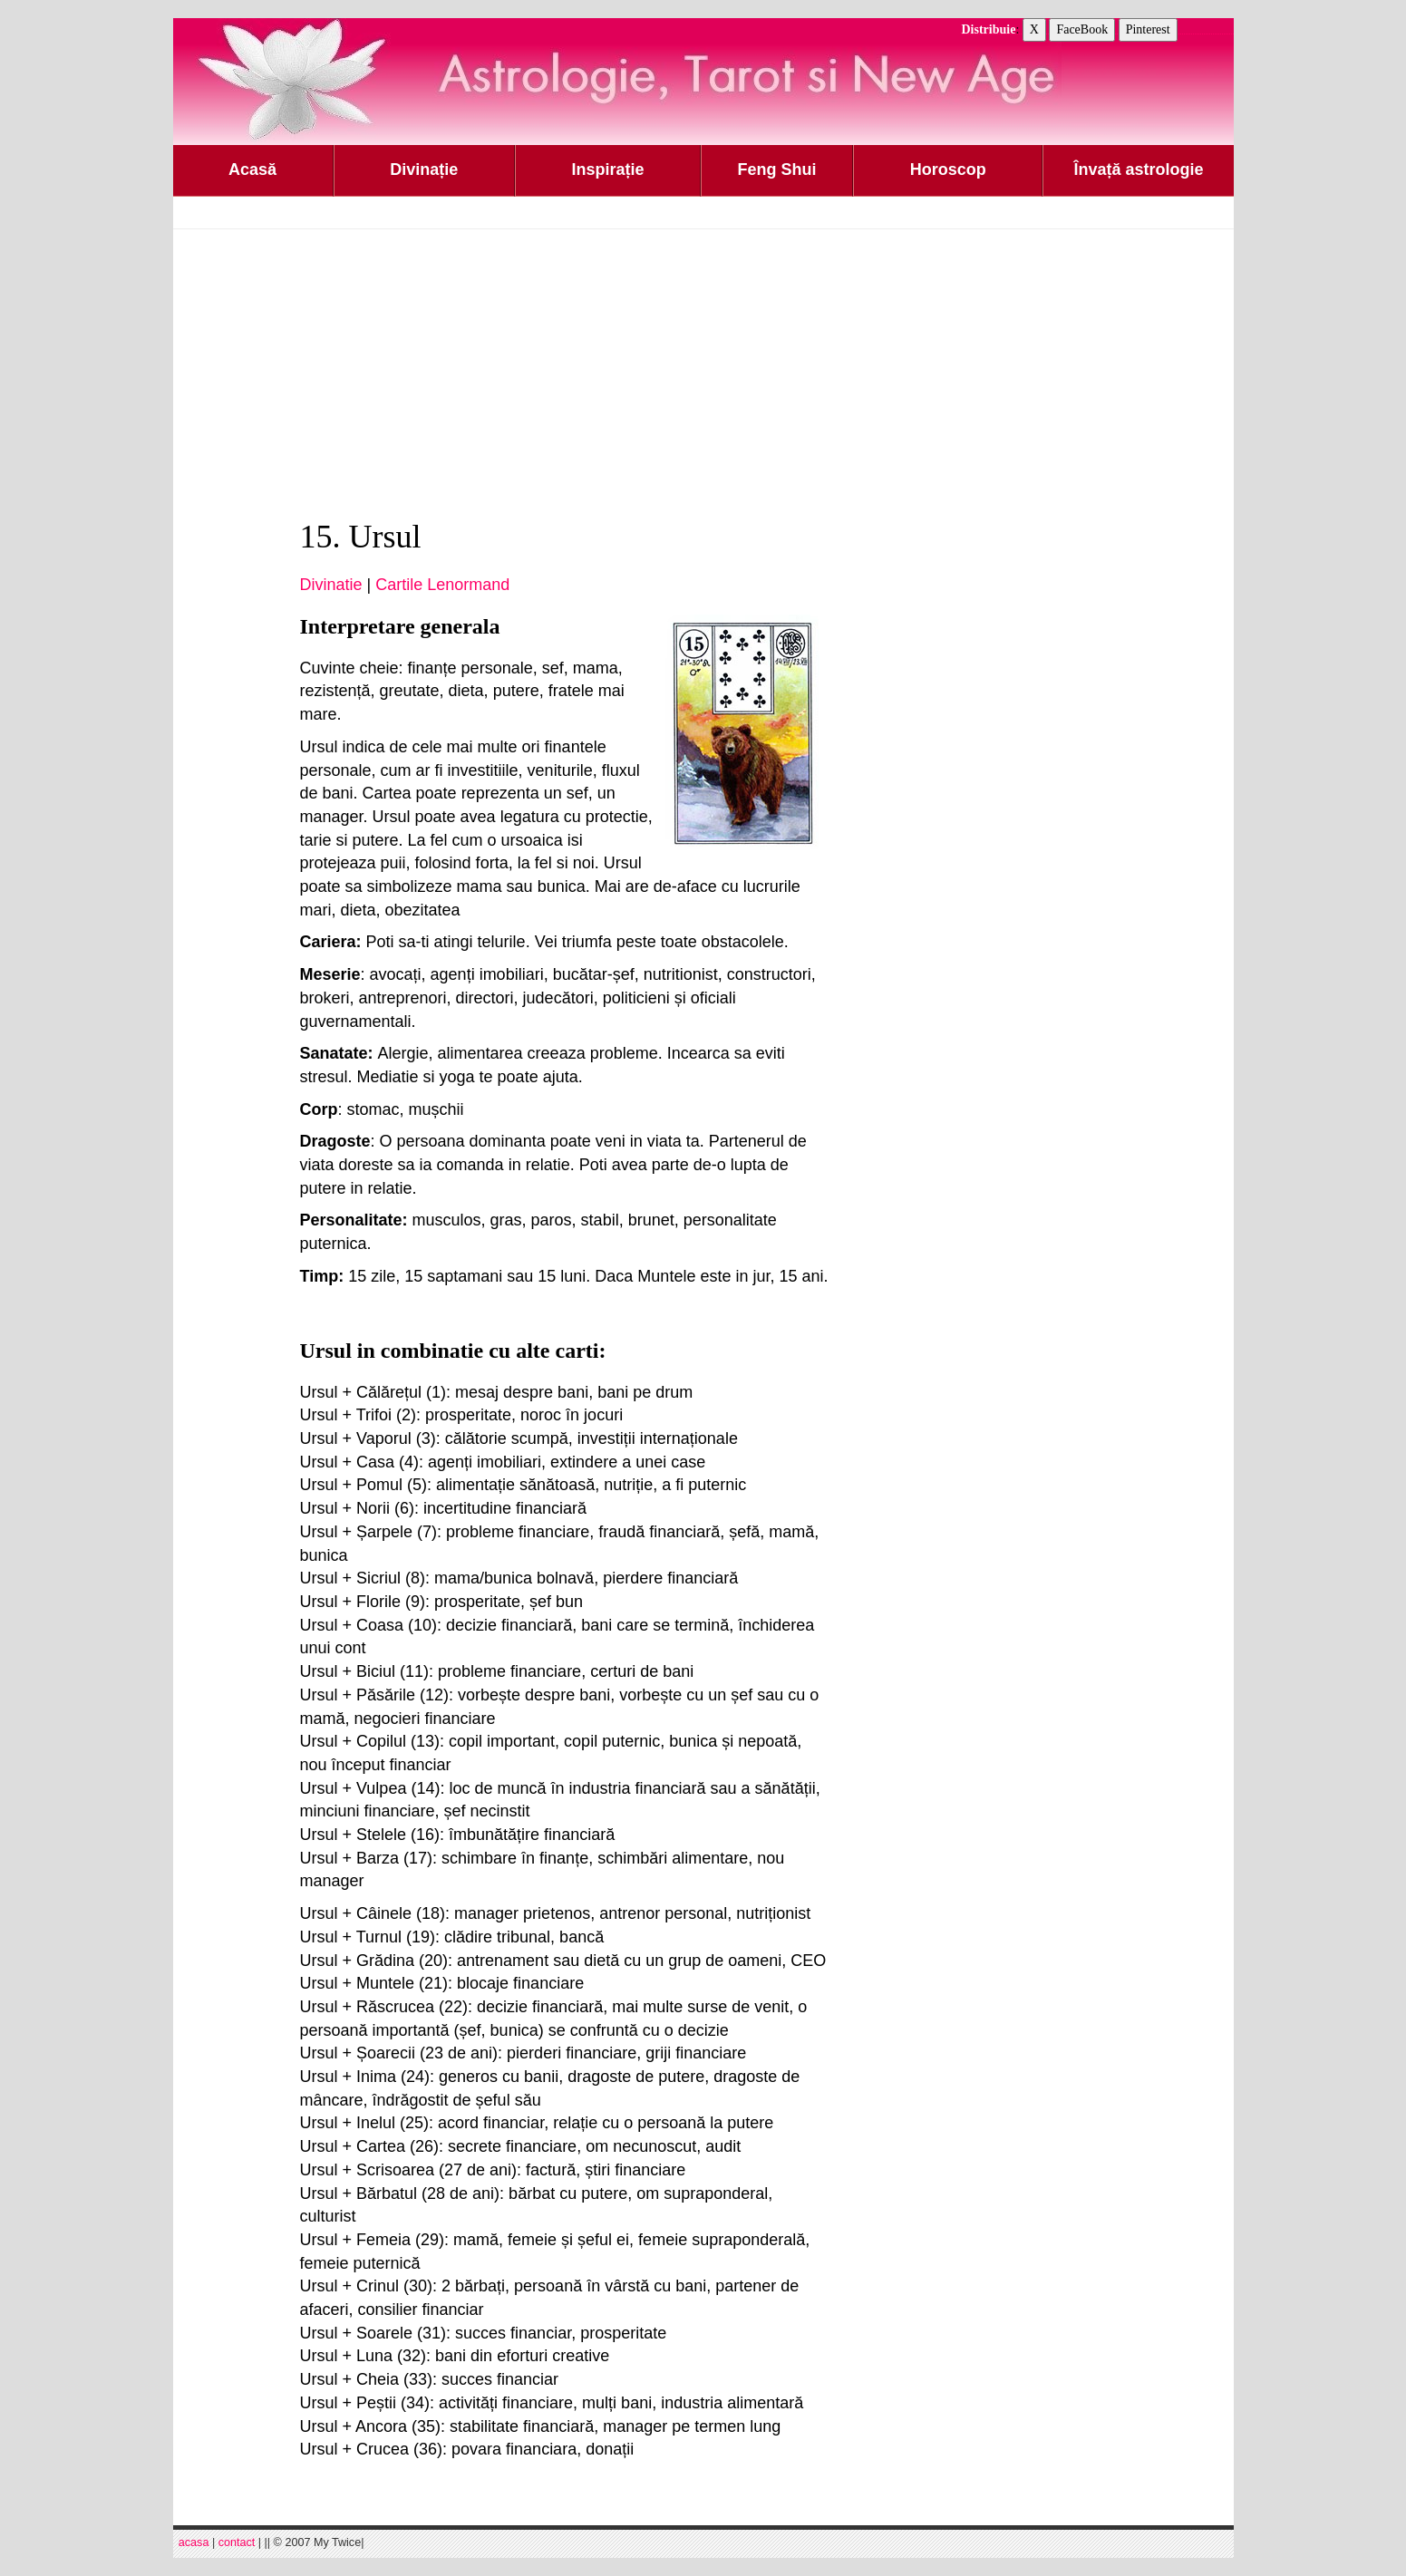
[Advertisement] (703, 374)
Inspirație (607, 169)
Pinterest (1148, 29)
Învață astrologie (1138, 169)
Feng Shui (777, 169)
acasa (194, 2542)
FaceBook (1082, 29)
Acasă (252, 169)
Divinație (424, 169)
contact (237, 2542)
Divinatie (331, 585)
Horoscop (948, 169)
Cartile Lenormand (442, 585)
